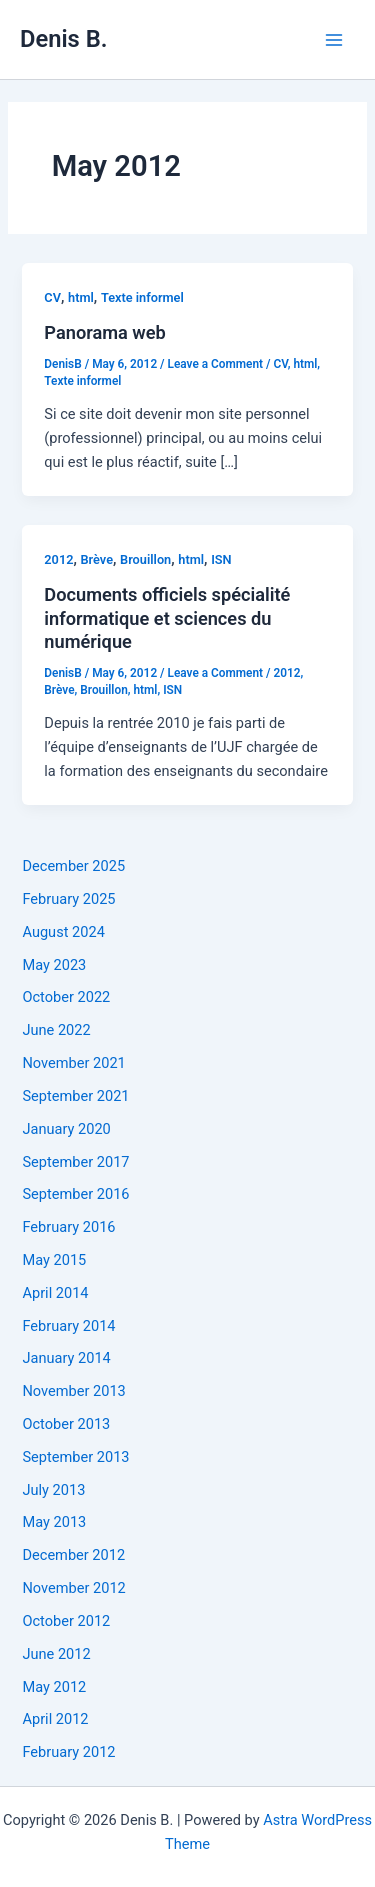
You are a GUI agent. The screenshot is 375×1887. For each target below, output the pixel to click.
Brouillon (145, 559)
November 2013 (73, 1391)
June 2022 (56, 1030)
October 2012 (66, 1621)
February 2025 (68, 899)
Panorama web (105, 332)
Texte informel (142, 297)
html (81, 297)
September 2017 (75, 1162)
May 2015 (54, 1260)
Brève (97, 559)
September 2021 (75, 1096)
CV (52, 297)
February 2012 (68, 1752)
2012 (58, 559)
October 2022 (66, 997)
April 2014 (55, 1293)
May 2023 (54, 965)
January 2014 (66, 1358)
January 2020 (66, 1129)
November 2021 (73, 1063)
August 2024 (63, 932)
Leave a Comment (216, 364)
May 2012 (54, 1687)
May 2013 (54, 1522)
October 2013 (66, 1424)
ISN (221, 559)
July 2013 (53, 1490)
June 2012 (56, 1654)
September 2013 (75, 1457)
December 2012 (73, 1555)
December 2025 (73, 866)
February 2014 (68, 1326)
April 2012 (55, 1719)
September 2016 (75, 1194)
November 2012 (73, 1588)
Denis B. (63, 39)
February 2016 (68, 1227)
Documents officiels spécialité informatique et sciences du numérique (167, 618)
